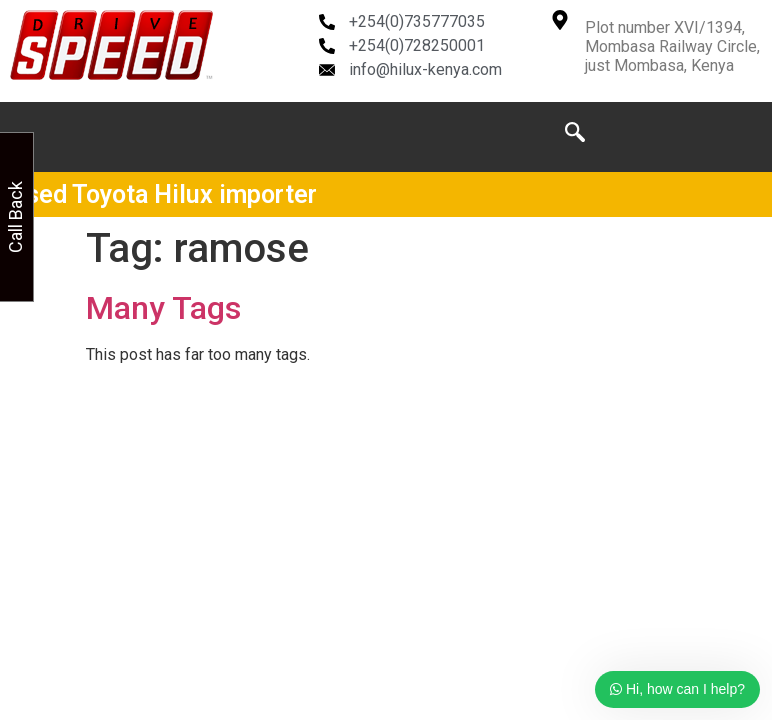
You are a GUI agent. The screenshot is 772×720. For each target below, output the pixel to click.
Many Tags (163, 308)
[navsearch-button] (575, 137)
